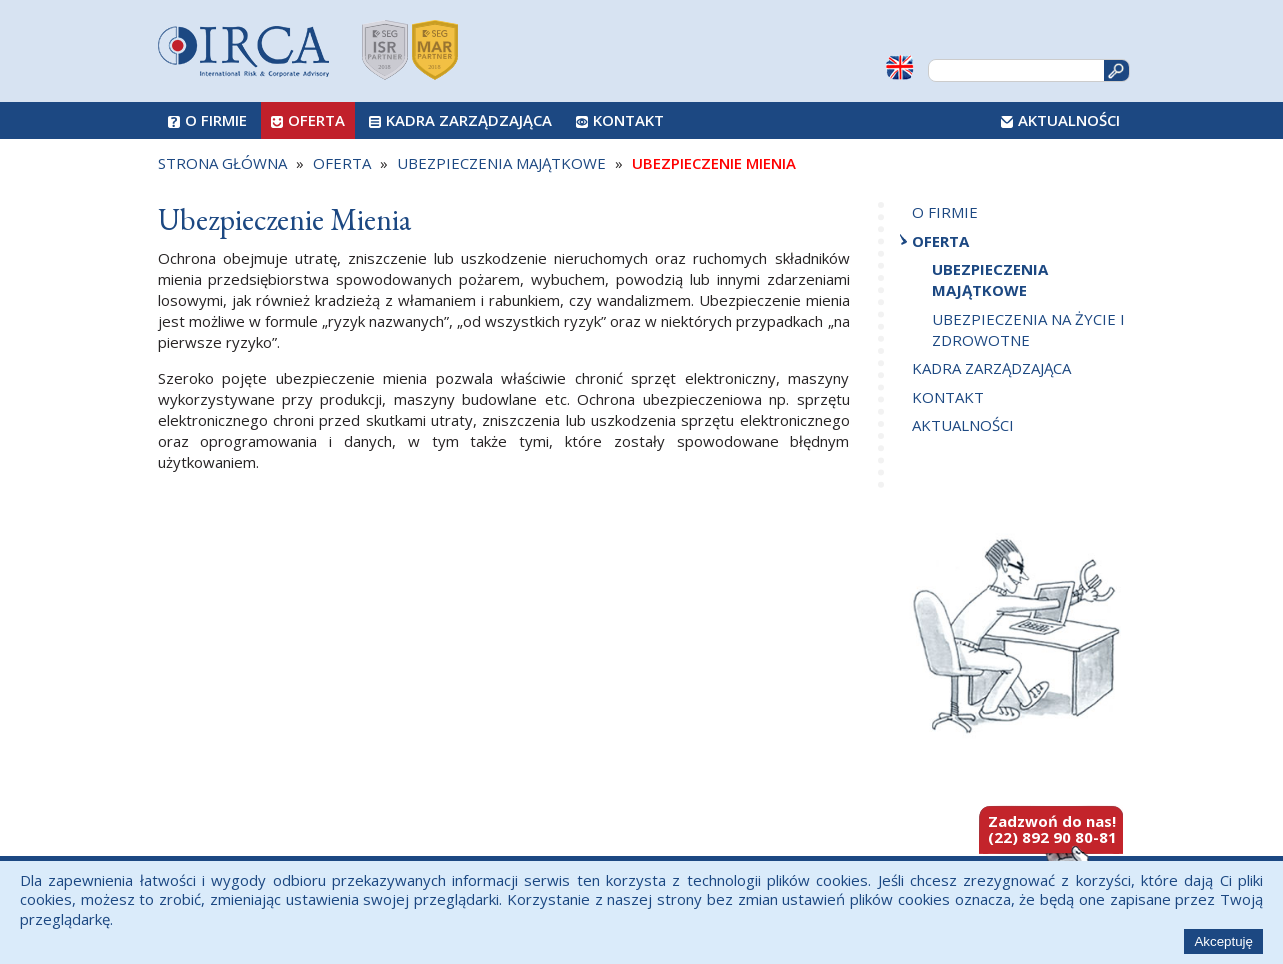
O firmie (216, 120)
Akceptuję (1223, 941)
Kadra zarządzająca (469, 120)
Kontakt (628, 120)
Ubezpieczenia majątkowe (990, 279)
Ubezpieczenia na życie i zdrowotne (1028, 329)
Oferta (316, 120)
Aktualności (1069, 120)
